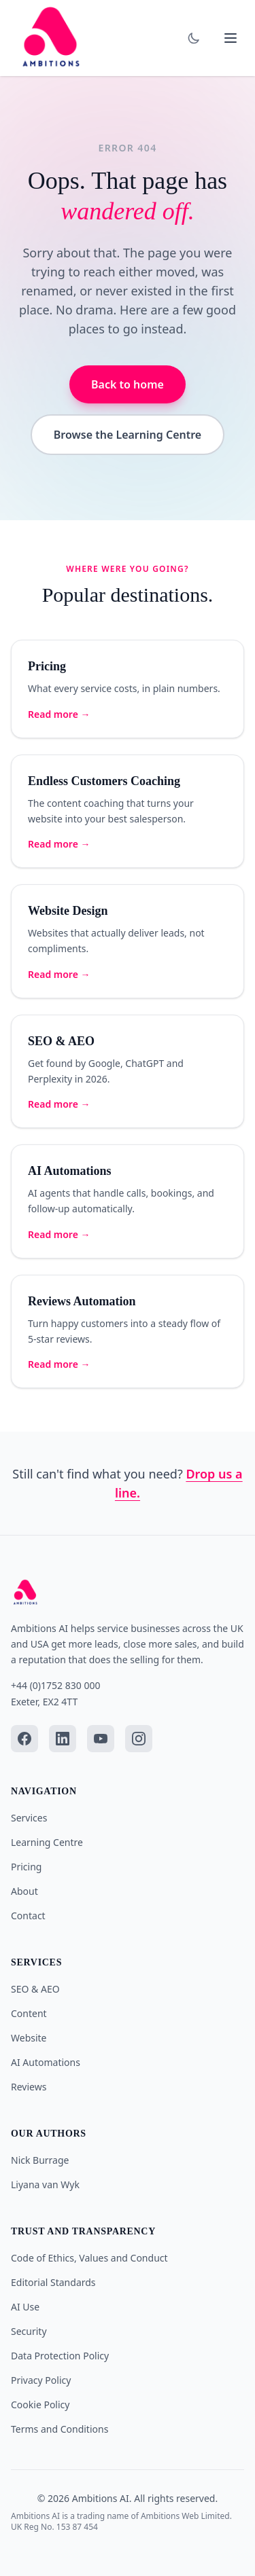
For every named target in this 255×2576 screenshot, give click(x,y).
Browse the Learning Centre (127, 434)
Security (29, 2331)
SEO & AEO (35, 1988)
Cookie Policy (40, 2404)
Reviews (28, 2086)
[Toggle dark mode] (194, 38)
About (24, 1891)
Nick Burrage (40, 2160)
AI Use (25, 2306)
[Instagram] (138, 1738)
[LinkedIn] (62, 1738)
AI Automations (45, 2062)
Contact (28, 1915)
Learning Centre (47, 1842)
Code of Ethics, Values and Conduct (89, 2257)
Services (29, 1817)
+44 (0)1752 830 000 (55, 1685)
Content (29, 2013)
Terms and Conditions (59, 2429)
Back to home (127, 384)
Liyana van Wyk (45, 2184)
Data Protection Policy (60, 2355)
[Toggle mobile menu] (230, 38)
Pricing (26, 1866)
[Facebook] (24, 1738)
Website (29, 2037)
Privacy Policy (41, 2380)
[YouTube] (100, 1738)
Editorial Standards (53, 2282)
